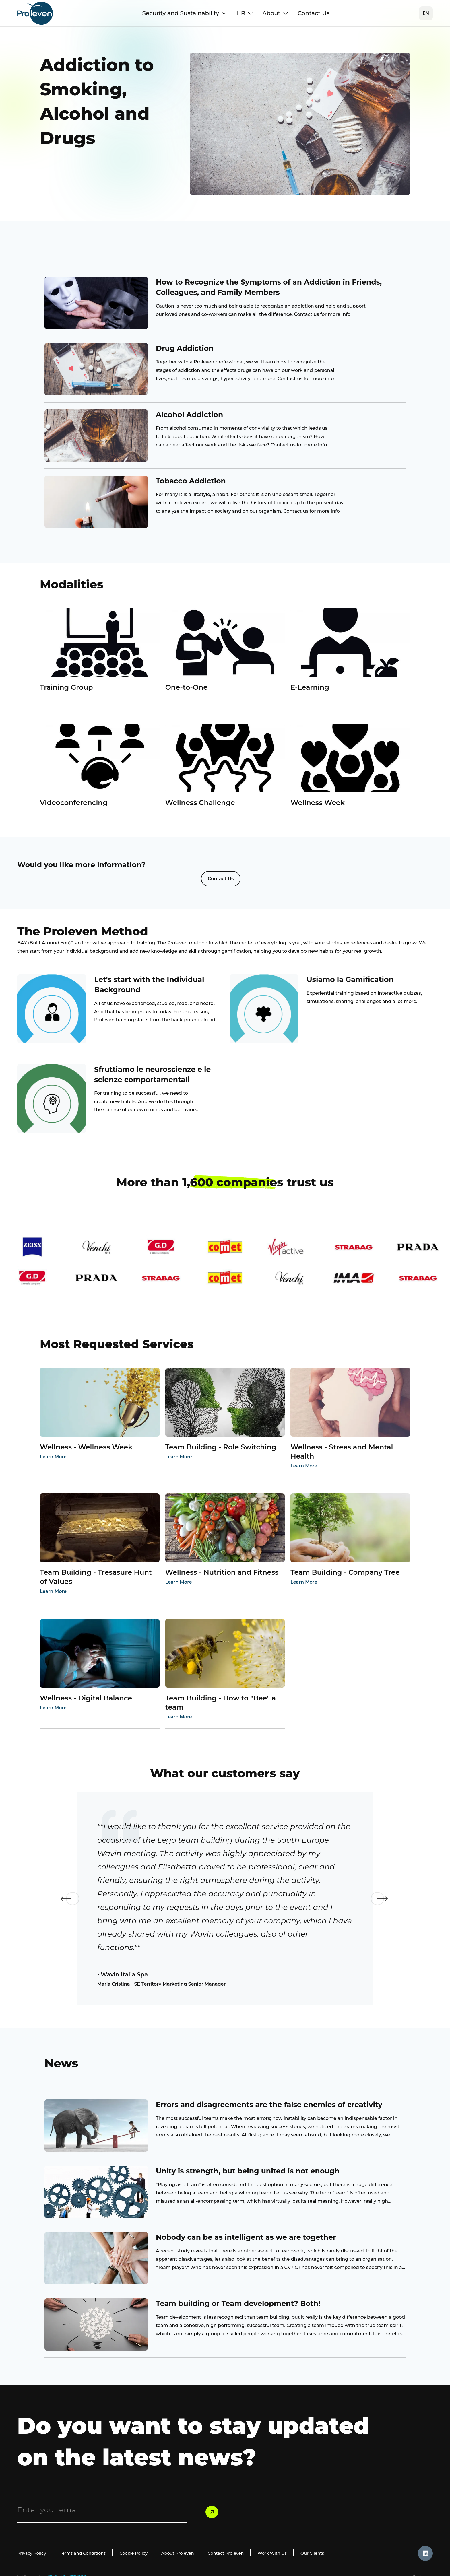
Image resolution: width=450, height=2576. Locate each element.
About (275, 13)
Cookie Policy (142, 2555)
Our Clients (335, 2555)
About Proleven (190, 2555)
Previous (59, 1901)
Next (390, 1901)
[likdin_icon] (425, 2555)
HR (244, 13)
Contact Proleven (242, 2555)
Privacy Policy (33, 2555)
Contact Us (313, 13)
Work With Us (292, 2555)
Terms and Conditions (88, 2555)
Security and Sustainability (184, 13)
